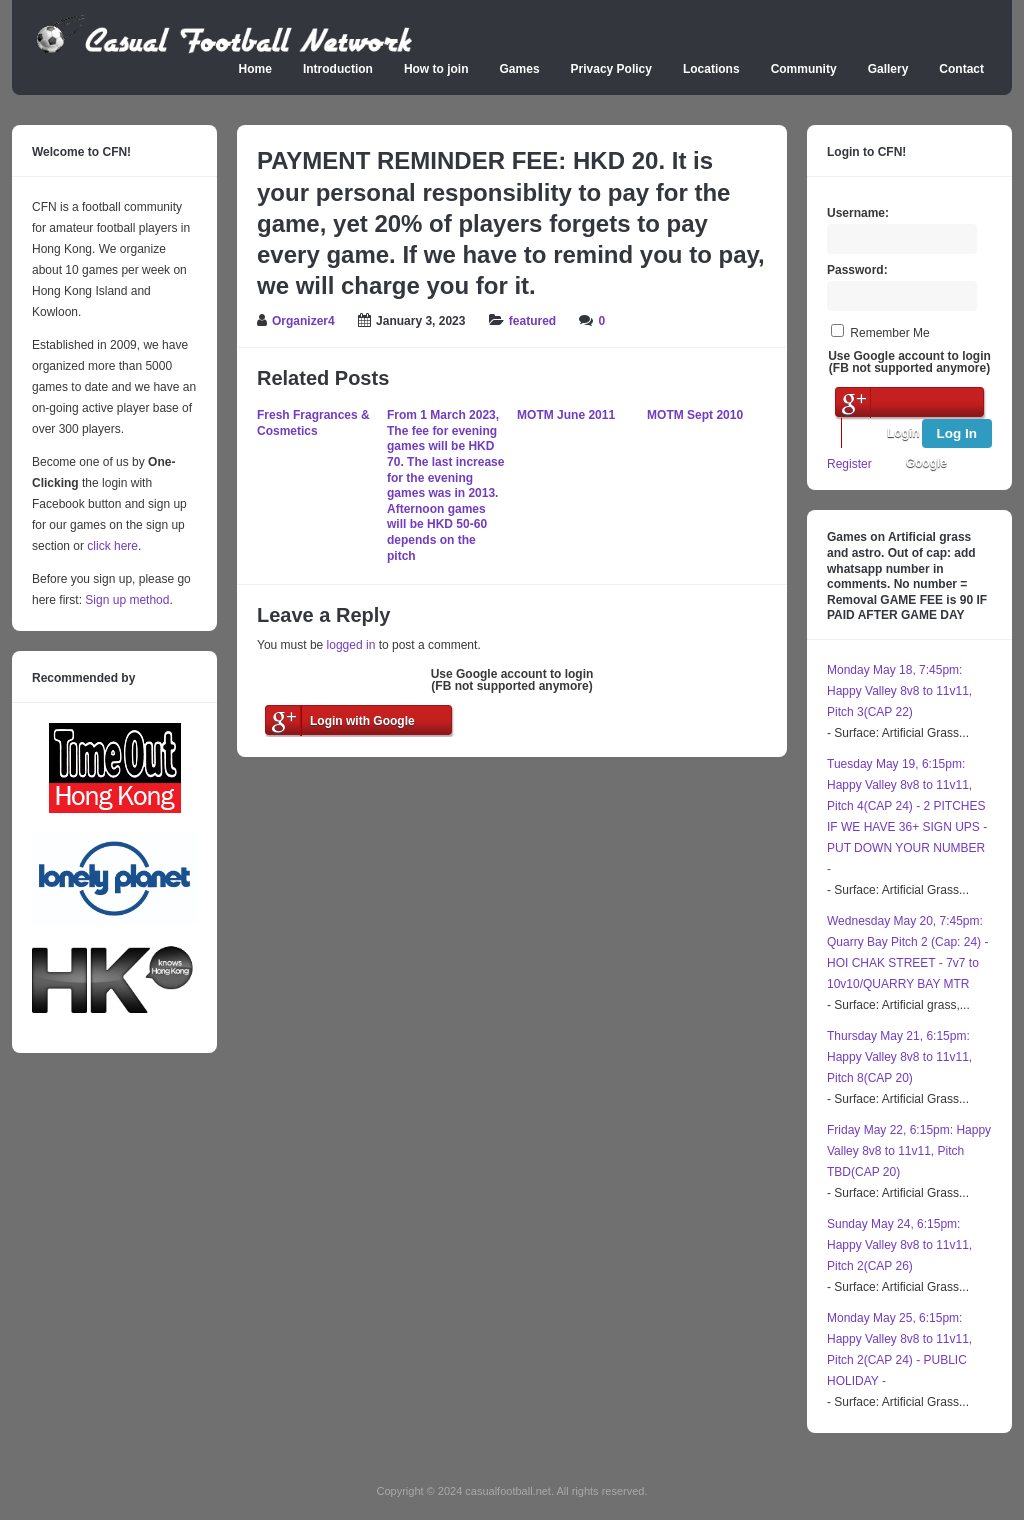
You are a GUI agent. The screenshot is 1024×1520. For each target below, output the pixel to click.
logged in (351, 645)
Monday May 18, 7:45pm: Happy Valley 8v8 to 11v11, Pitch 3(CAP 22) (899, 691)
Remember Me (889, 333)
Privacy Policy (611, 69)
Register (849, 464)
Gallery (888, 69)
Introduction (338, 69)
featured (532, 321)
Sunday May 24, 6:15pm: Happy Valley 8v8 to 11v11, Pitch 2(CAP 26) (899, 1245)
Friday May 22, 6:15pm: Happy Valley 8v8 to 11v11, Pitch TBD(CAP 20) (909, 1151)
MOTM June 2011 (566, 415)
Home (255, 69)
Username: (858, 213)
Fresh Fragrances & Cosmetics (313, 423)
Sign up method (125, 600)
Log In (957, 433)
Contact (961, 69)
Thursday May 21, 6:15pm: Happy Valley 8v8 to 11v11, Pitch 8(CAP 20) (899, 1057)
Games (520, 69)
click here (112, 546)
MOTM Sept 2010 (695, 415)
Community (804, 69)
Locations (711, 69)
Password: (857, 270)
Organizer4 (303, 321)
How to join (436, 69)
